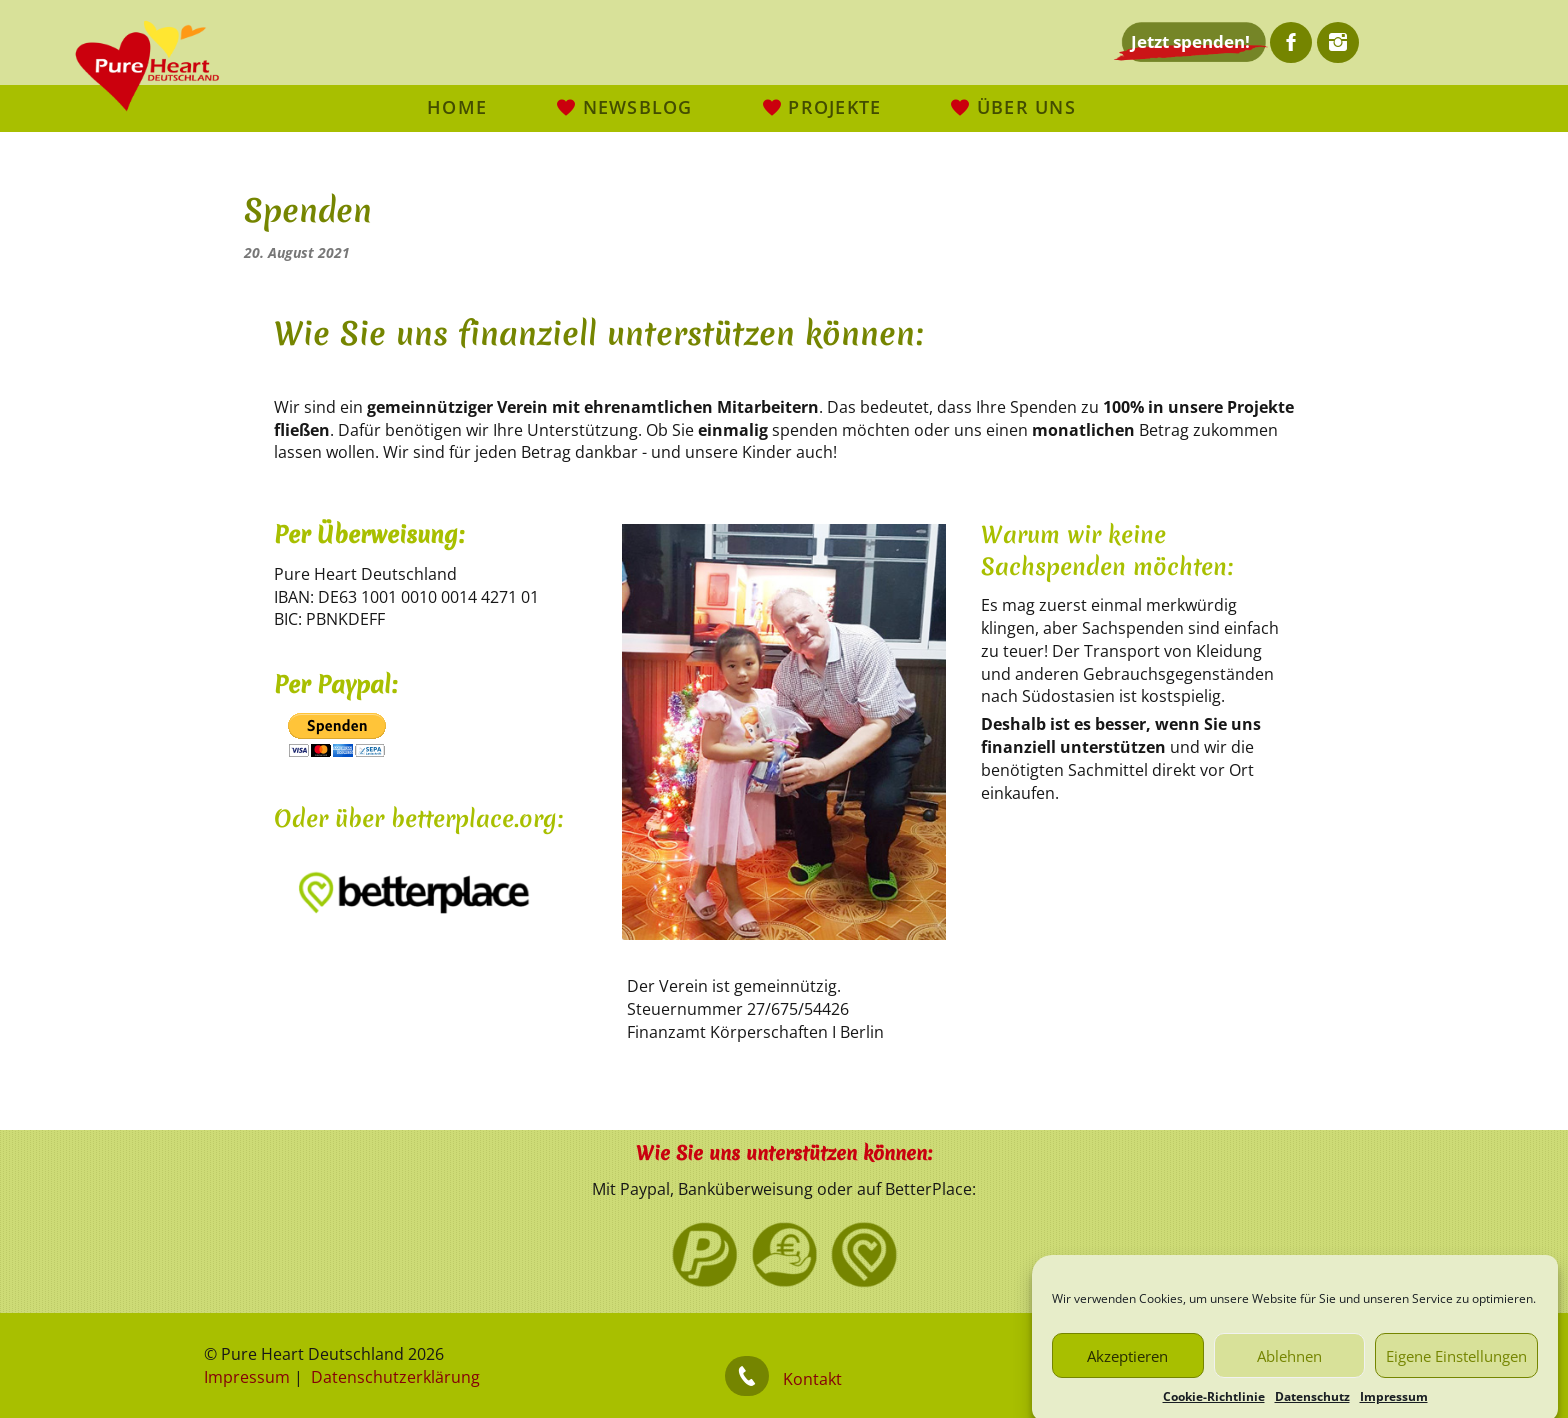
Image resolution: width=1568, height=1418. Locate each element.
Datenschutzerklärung (395, 1377)
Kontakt (812, 1379)
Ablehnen (1289, 1374)
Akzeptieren (1127, 1374)
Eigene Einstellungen (1456, 1374)
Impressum (247, 1377)
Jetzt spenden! (1190, 41)
